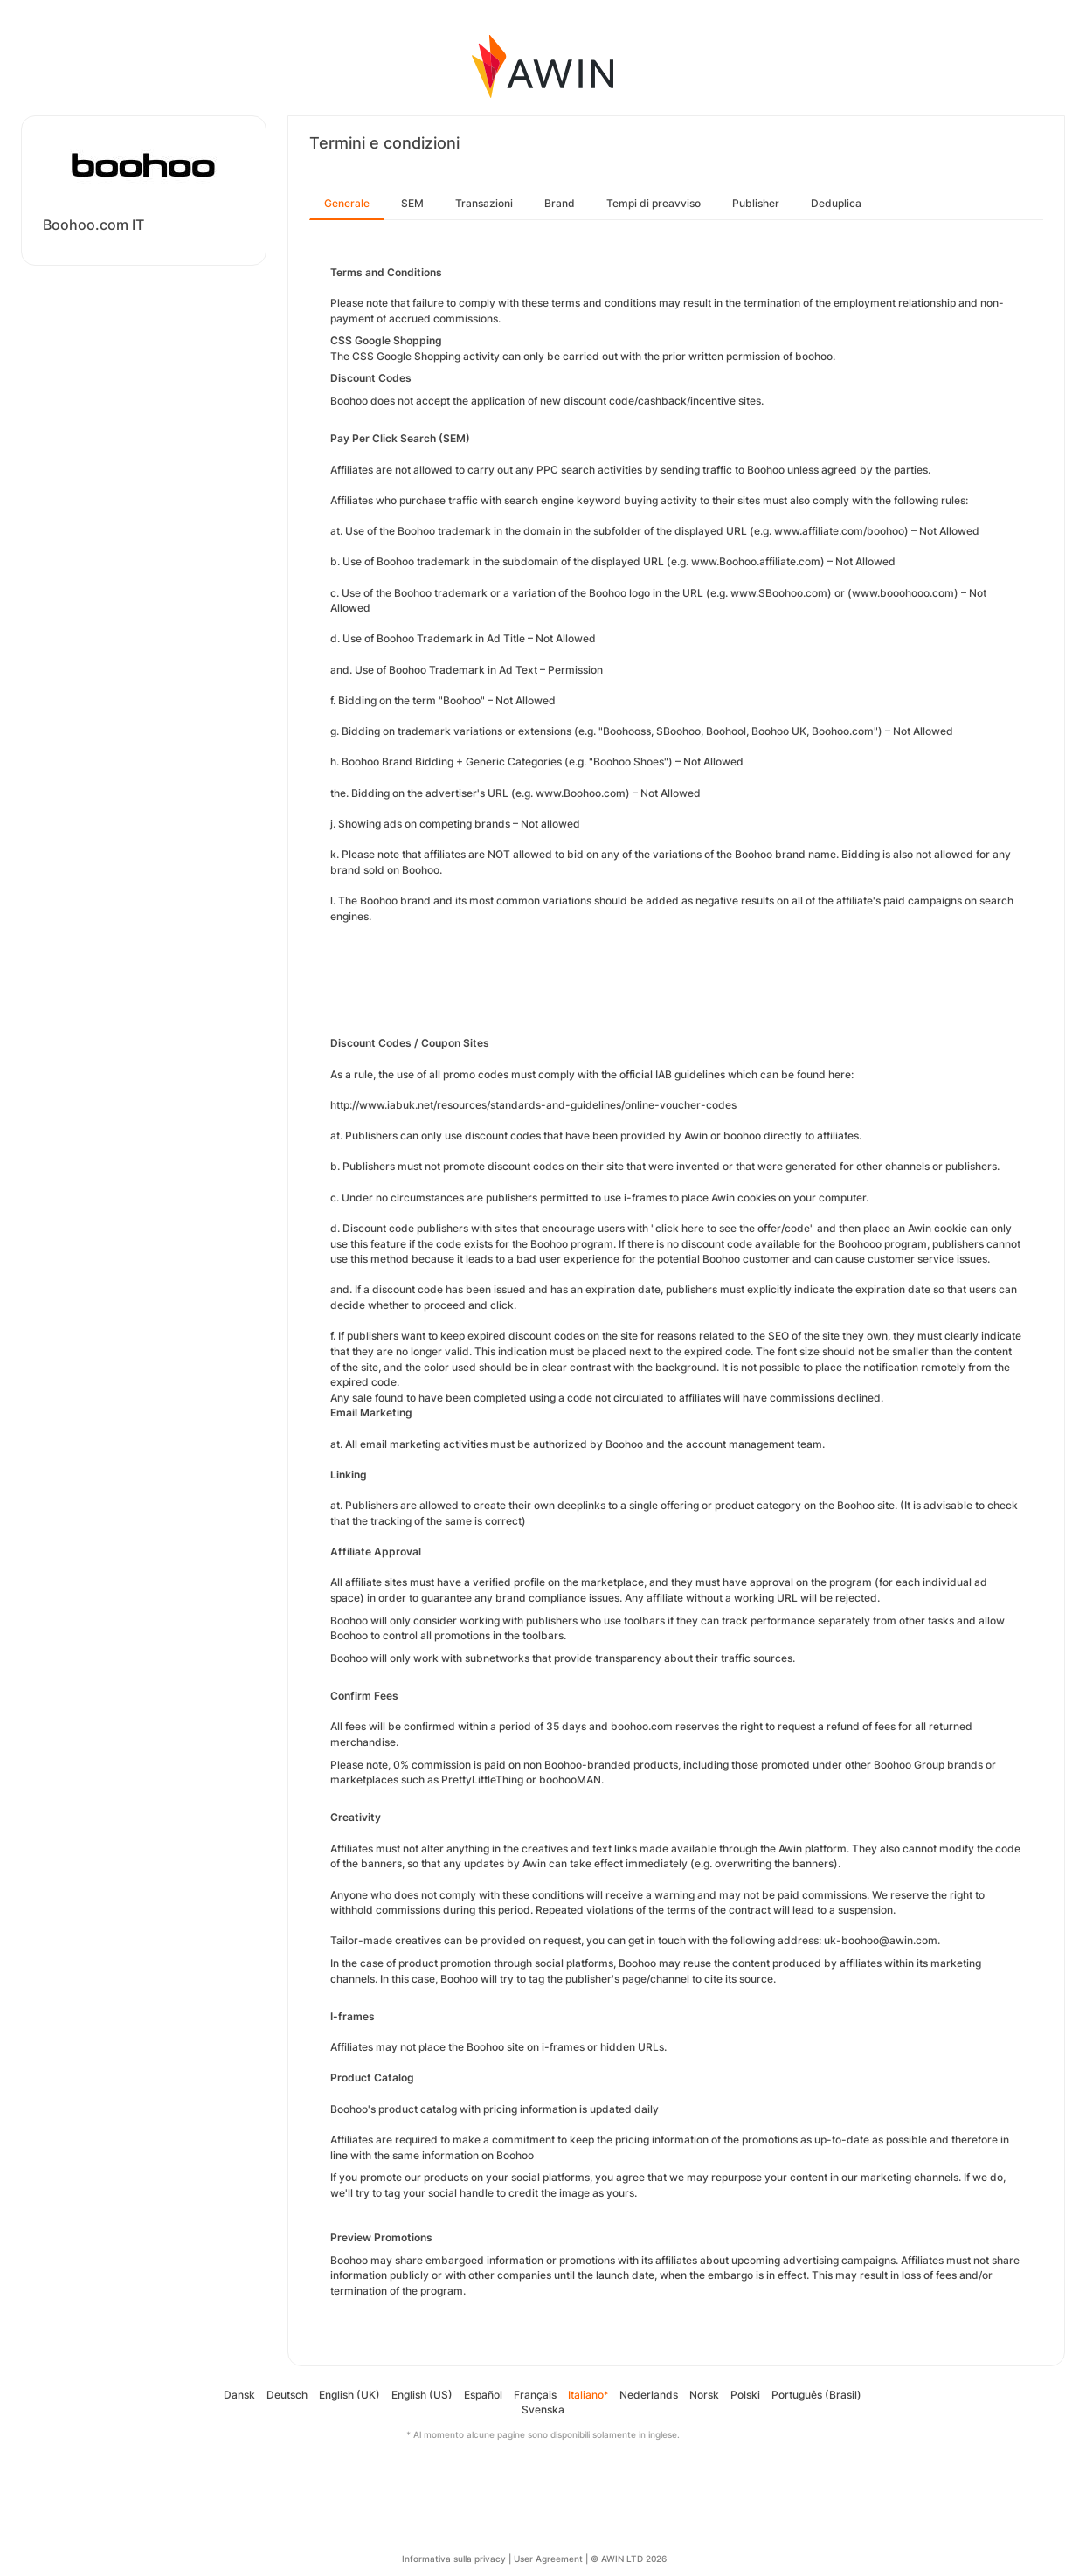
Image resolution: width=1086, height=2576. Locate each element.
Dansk (239, 2394)
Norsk (704, 2394)
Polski (745, 2394)
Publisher (755, 203)
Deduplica (836, 203)
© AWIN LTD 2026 (629, 2558)
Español (483, 2394)
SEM (412, 203)
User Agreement (548, 2558)
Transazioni (484, 203)
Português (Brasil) (816, 2394)
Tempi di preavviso (653, 203)
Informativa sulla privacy (454, 2558)
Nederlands (648, 2394)
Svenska (543, 2409)
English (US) (422, 2394)
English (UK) (349, 2394)
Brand (559, 203)
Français (535, 2394)
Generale (347, 203)
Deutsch (287, 2394)
